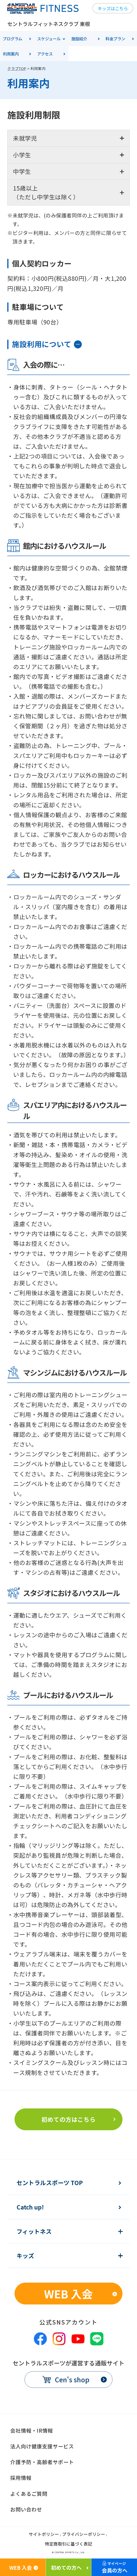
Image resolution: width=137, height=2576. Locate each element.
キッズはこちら (113, 8)
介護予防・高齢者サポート (42, 2461)
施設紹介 (79, 38)
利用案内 (11, 54)
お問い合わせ (26, 2509)
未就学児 (25, 138)
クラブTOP (16, 68)
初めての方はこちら (68, 2119)
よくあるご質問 (28, 2493)
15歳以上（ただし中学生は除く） (46, 192)
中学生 (22, 171)
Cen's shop (72, 2379)
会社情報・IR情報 (31, 2430)
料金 (115, 38)
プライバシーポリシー (83, 2534)
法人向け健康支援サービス (42, 2446)
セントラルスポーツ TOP (50, 2183)
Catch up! (30, 2207)
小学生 (22, 155)
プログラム (12, 38)
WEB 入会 (68, 2294)
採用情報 (20, 2477)
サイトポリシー (44, 2534)
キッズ (25, 2256)
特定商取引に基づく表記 (68, 2544)
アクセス (45, 54)
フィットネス (34, 2231)
